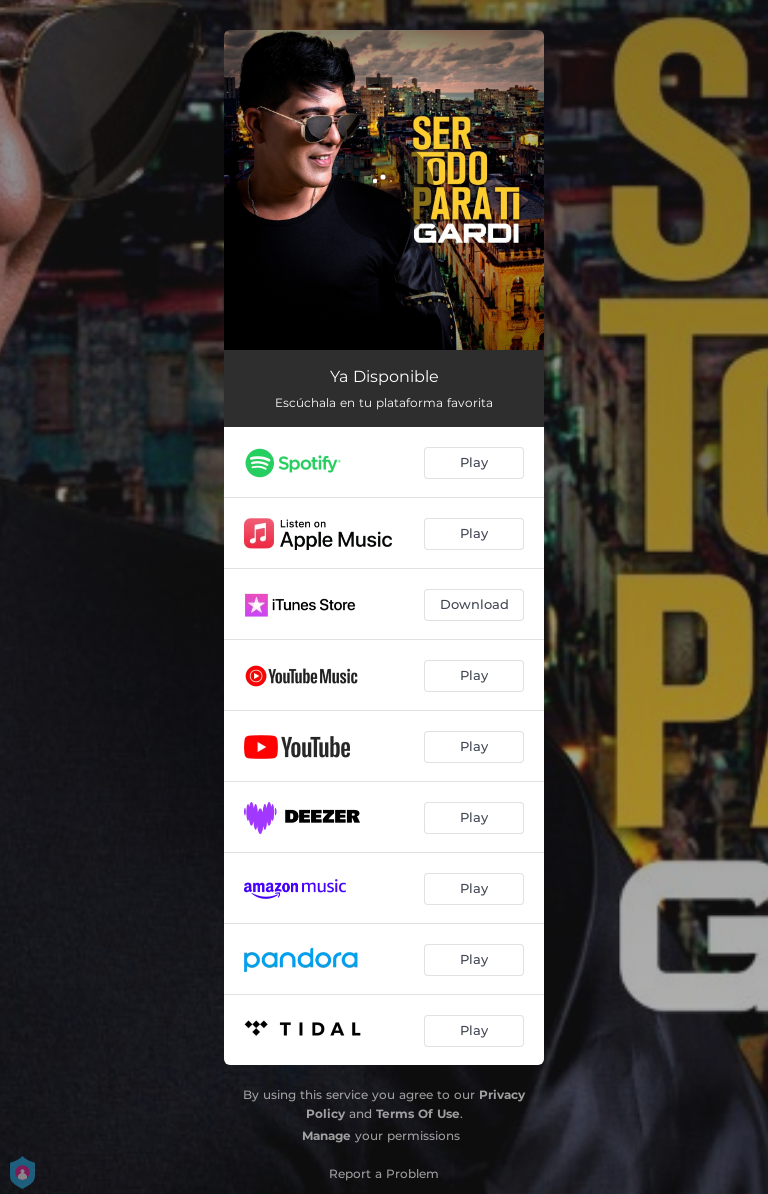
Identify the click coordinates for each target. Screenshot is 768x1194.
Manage (326, 1135)
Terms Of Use (418, 1113)
